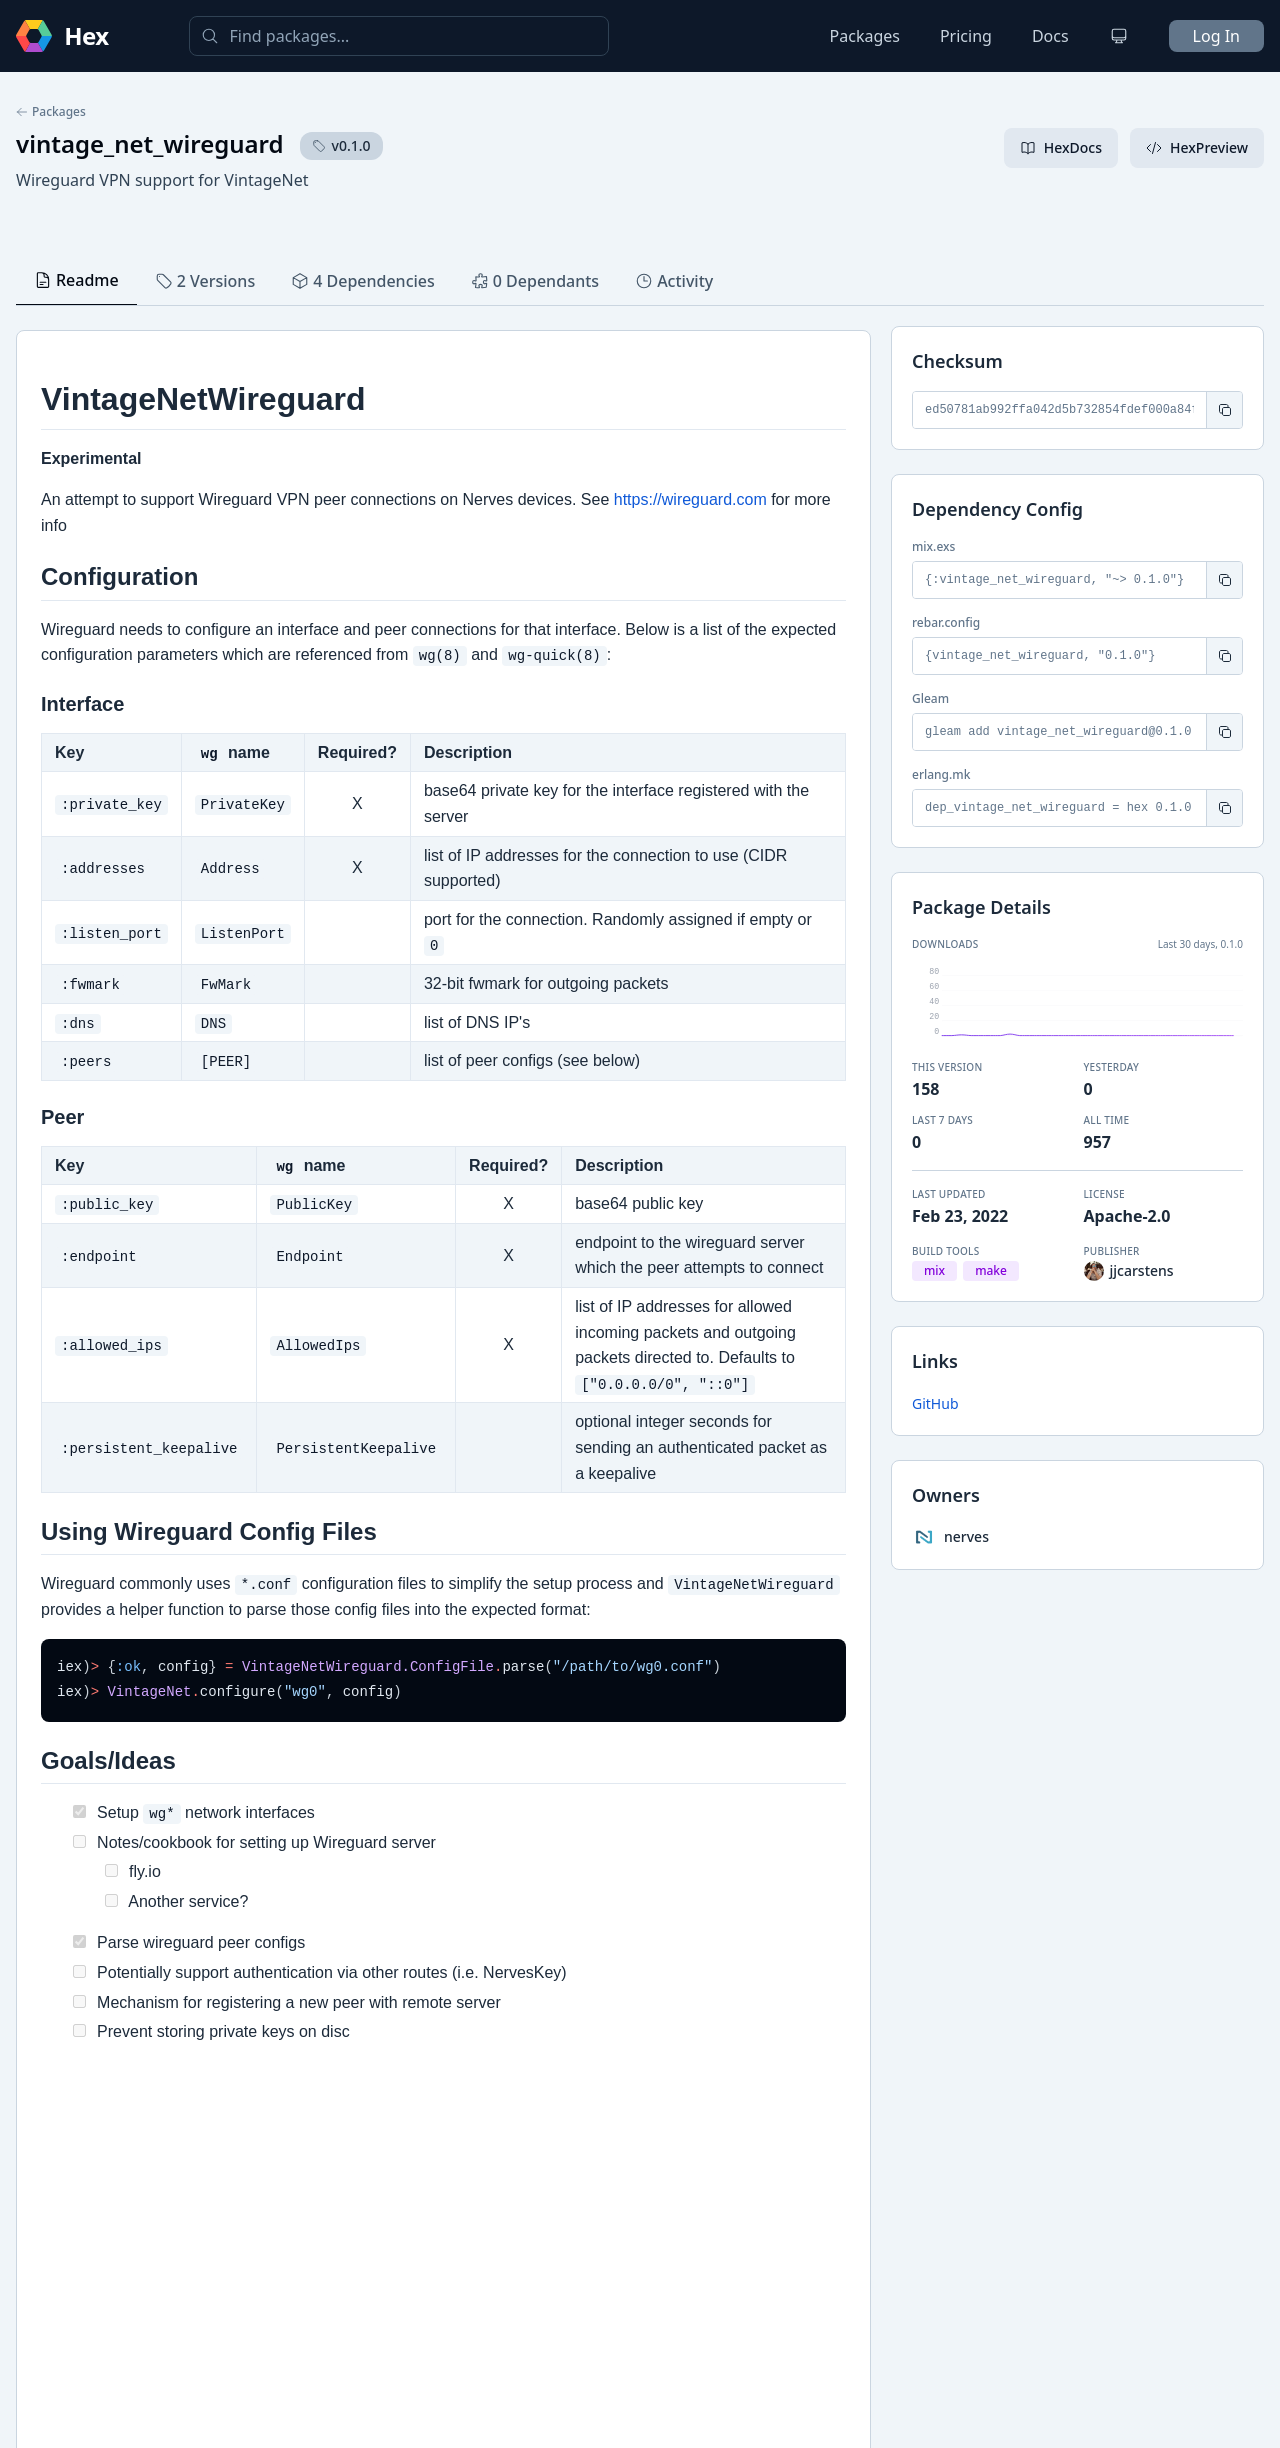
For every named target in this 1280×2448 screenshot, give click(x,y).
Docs (1050, 36)
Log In (1216, 36)
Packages (865, 36)
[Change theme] (1119, 36)
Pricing (966, 36)
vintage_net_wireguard (150, 143)
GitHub (935, 1403)
